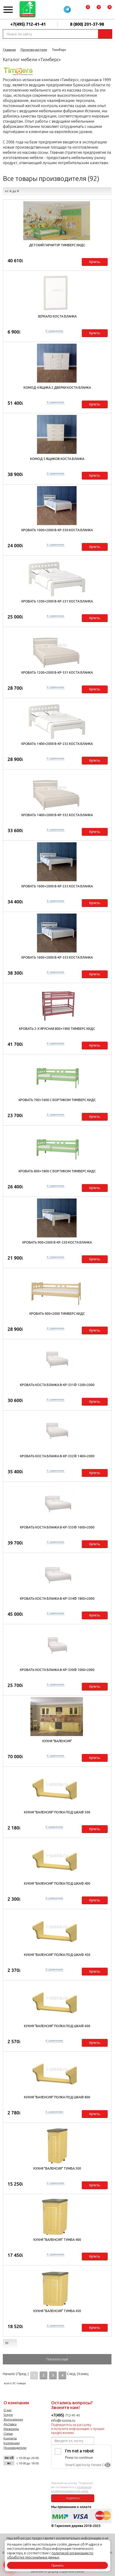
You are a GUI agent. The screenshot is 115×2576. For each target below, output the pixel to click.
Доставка (10, 2424)
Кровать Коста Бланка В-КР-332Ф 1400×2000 (57, 1456)
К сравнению (54, 330)
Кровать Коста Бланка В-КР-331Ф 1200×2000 (57, 1385)
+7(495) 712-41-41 (28, 24)
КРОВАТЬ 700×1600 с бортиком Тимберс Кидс (57, 1100)
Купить (94, 262)
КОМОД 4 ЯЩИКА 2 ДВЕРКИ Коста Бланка (57, 387)
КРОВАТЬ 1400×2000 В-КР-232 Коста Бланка (57, 744)
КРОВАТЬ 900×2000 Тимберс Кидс (57, 1313)
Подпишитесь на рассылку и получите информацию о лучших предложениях (77, 2429)
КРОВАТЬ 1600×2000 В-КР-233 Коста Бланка (57, 886)
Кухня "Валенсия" (57, 1741)
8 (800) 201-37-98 (87, 24)
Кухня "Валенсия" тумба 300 (57, 2168)
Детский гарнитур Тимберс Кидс (57, 245)
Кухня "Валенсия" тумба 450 (57, 2311)
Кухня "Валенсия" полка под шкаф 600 (57, 2026)
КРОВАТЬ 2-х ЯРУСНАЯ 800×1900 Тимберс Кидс (57, 1029)
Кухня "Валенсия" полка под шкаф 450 (57, 1955)
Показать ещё (57, 2359)
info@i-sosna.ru (63, 2420)
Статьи (8, 2433)
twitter (31, 2474)
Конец (83, 2374)
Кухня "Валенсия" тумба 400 (57, 2240)
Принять (57, 2565)
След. (71, 2374)
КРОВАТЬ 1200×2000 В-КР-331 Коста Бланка (57, 672)
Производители (34, 50)
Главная (9, 50)
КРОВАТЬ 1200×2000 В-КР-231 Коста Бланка (57, 601)
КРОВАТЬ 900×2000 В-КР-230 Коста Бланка (57, 1242)
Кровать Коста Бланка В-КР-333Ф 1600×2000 (57, 1527)
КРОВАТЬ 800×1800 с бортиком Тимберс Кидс (57, 1171)
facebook (20, 2474)
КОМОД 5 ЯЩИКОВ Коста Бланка (57, 459)
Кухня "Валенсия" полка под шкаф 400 (57, 1883)
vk (8, 2474)
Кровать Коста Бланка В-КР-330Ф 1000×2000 (57, 1670)
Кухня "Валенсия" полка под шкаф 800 (57, 2097)
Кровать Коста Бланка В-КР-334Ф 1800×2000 (57, 1598)
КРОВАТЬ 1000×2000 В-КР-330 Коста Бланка (57, 530)
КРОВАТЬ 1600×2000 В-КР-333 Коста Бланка (57, 957)
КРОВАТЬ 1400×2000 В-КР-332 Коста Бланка (57, 815)
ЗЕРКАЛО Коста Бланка (57, 316)
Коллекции (12, 2443)
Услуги (8, 2414)
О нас (8, 2410)
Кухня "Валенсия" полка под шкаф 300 (57, 1812)
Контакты (10, 2438)
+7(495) (58, 2415)
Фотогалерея (13, 2419)
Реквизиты (11, 2428)
